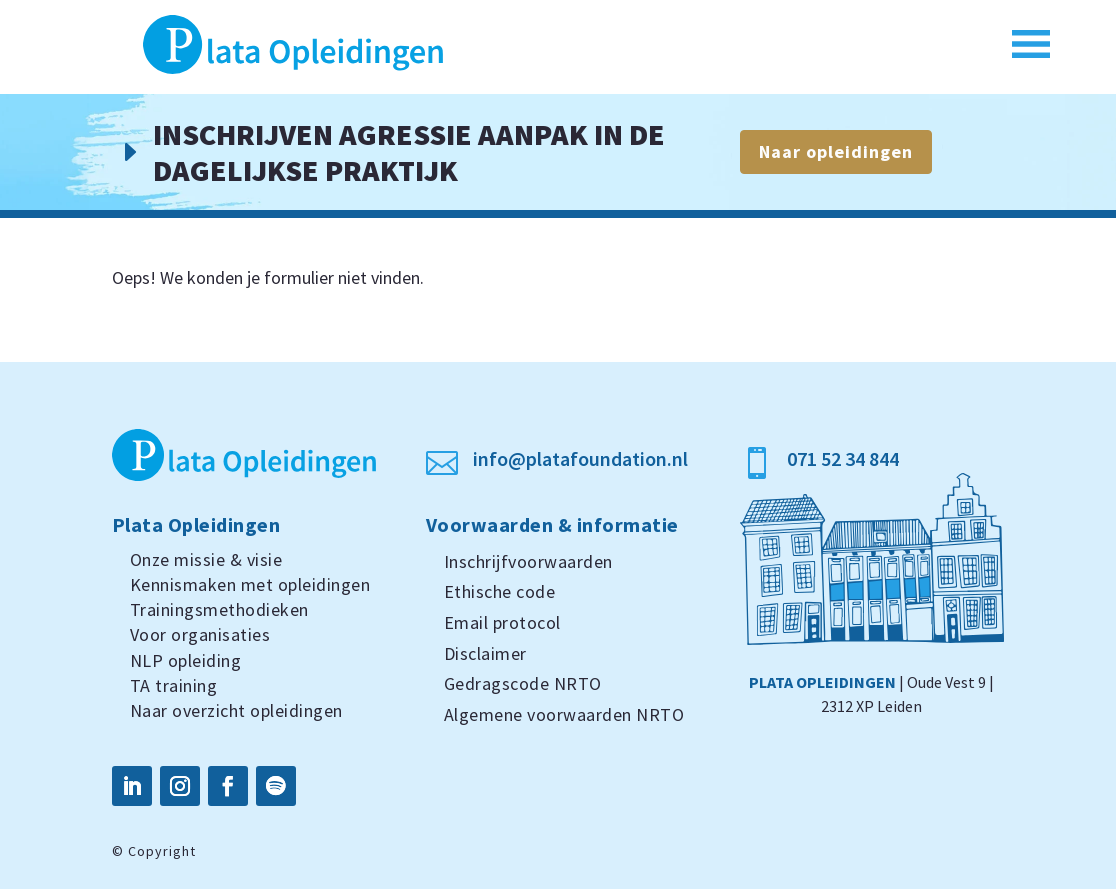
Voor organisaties (200, 634)
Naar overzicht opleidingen (236, 710)
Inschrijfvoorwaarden (528, 561)
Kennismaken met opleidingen (250, 584)
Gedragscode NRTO (523, 683)
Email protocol (502, 622)
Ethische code (500, 591)
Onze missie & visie (206, 559)
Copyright (162, 851)
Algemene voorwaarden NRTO (564, 714)
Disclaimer (485, 653)
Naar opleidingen (836, 151)
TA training (174, 685)
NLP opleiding (186, 660)
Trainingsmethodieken (219, 609)
